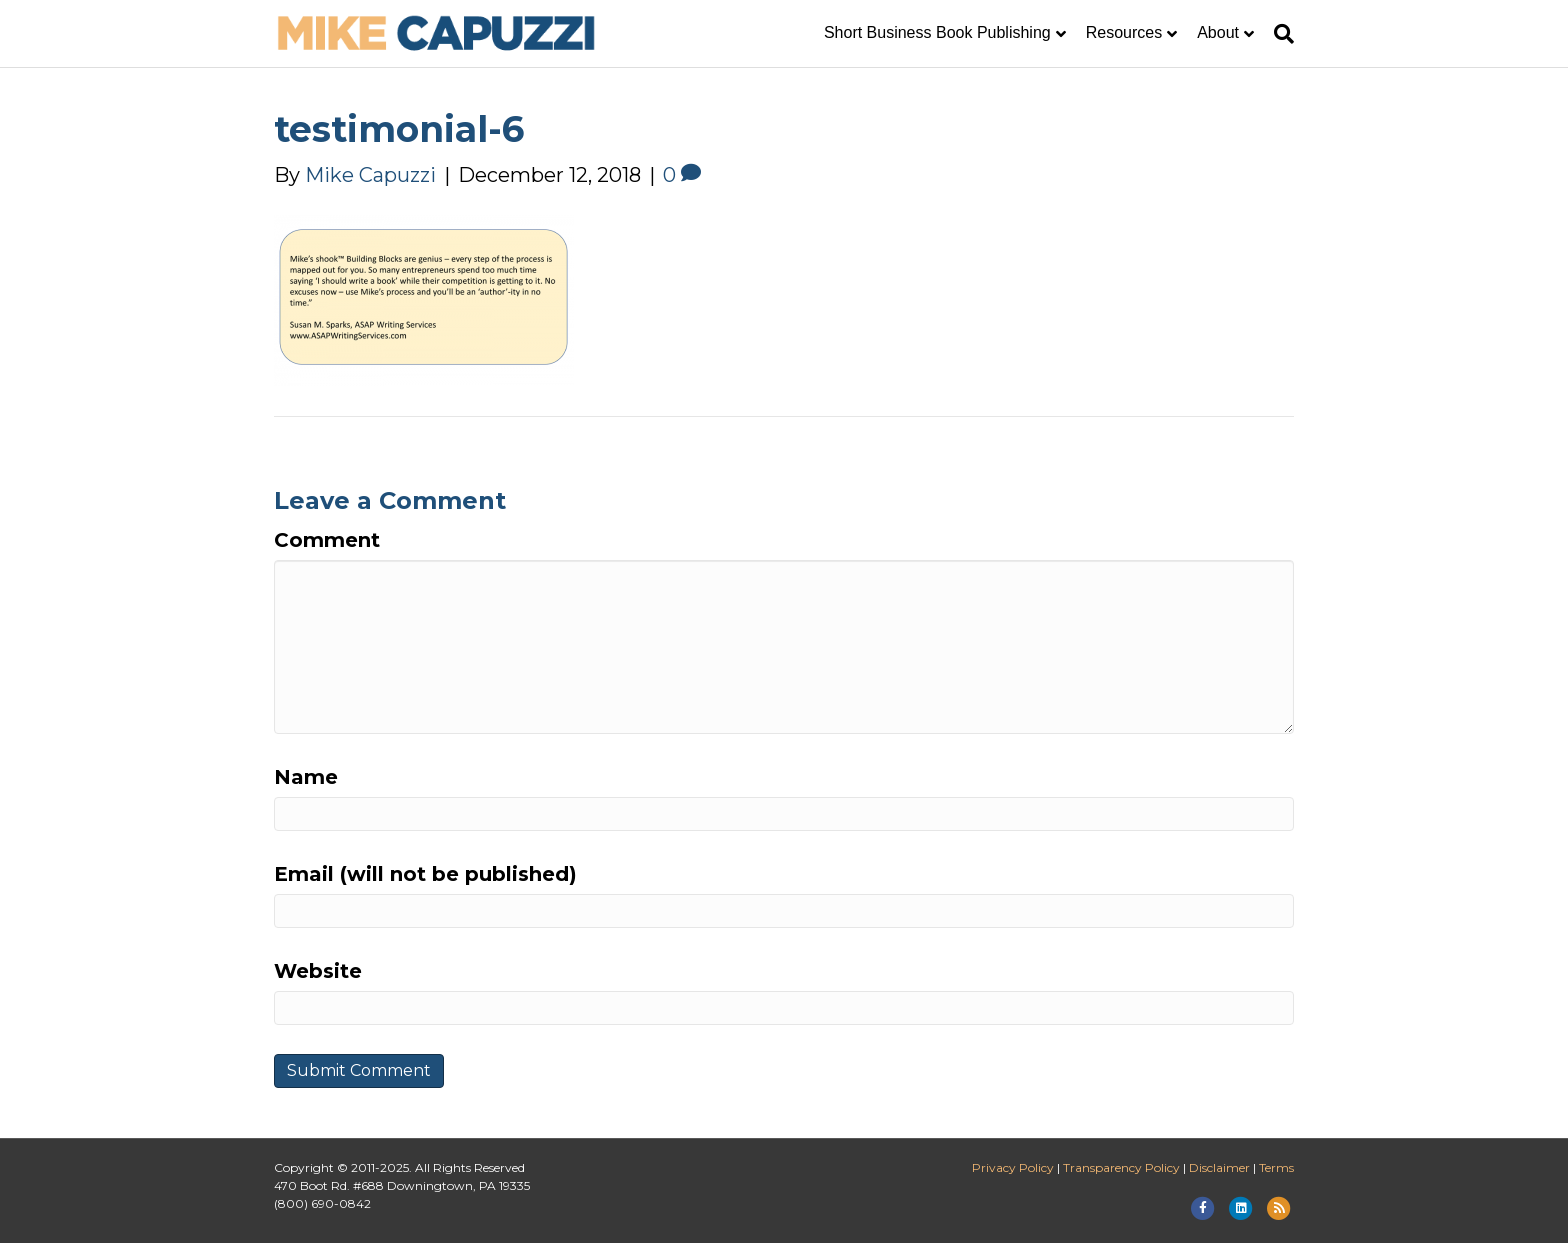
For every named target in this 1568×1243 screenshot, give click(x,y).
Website (318, 971)
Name (306, 777)
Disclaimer (1219, 1167)
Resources (1124, 32)
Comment (327, 540)
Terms (1276, 1167)
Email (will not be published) (425, 874)
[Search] (1279, 34)
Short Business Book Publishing (937, 32)
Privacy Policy (1013, 1167)
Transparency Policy (1121, 1167)
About (1218, 32)
